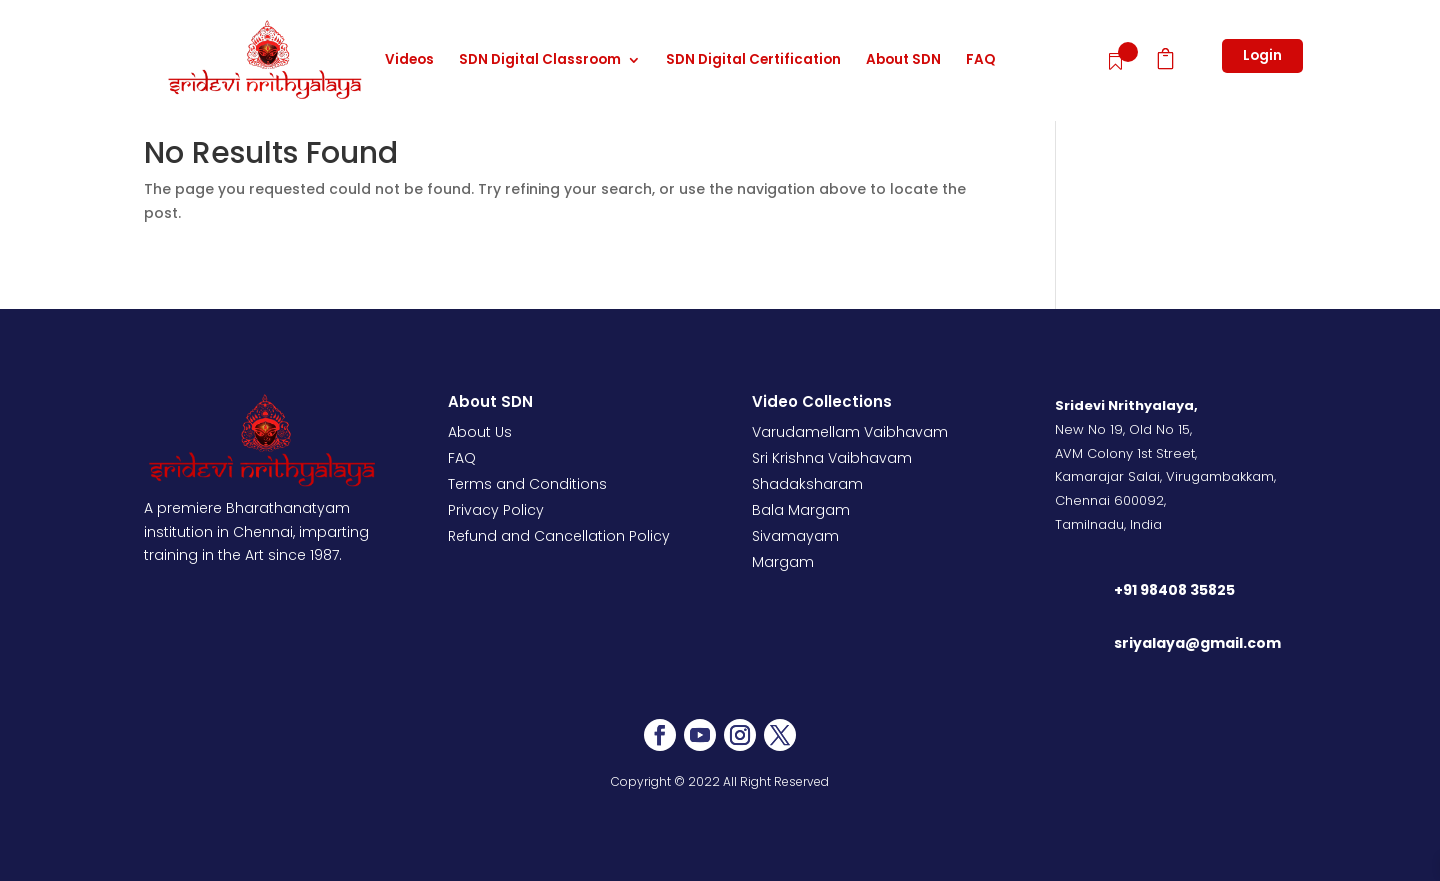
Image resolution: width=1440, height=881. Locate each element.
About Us (480, 432)
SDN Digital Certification (753, 61)
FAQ (980, 61)
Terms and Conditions (527, 484)
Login (1262, 55)
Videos (409, 61)
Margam (783, 562)
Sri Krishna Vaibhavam (832, 458)
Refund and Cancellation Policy (559, 536)
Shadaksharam (807, 484)
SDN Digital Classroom (540, 61)
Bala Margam (801, 510)
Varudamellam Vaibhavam (850, 432)
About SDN (903, 61)
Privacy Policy (496, 510)
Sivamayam (795, 536)
